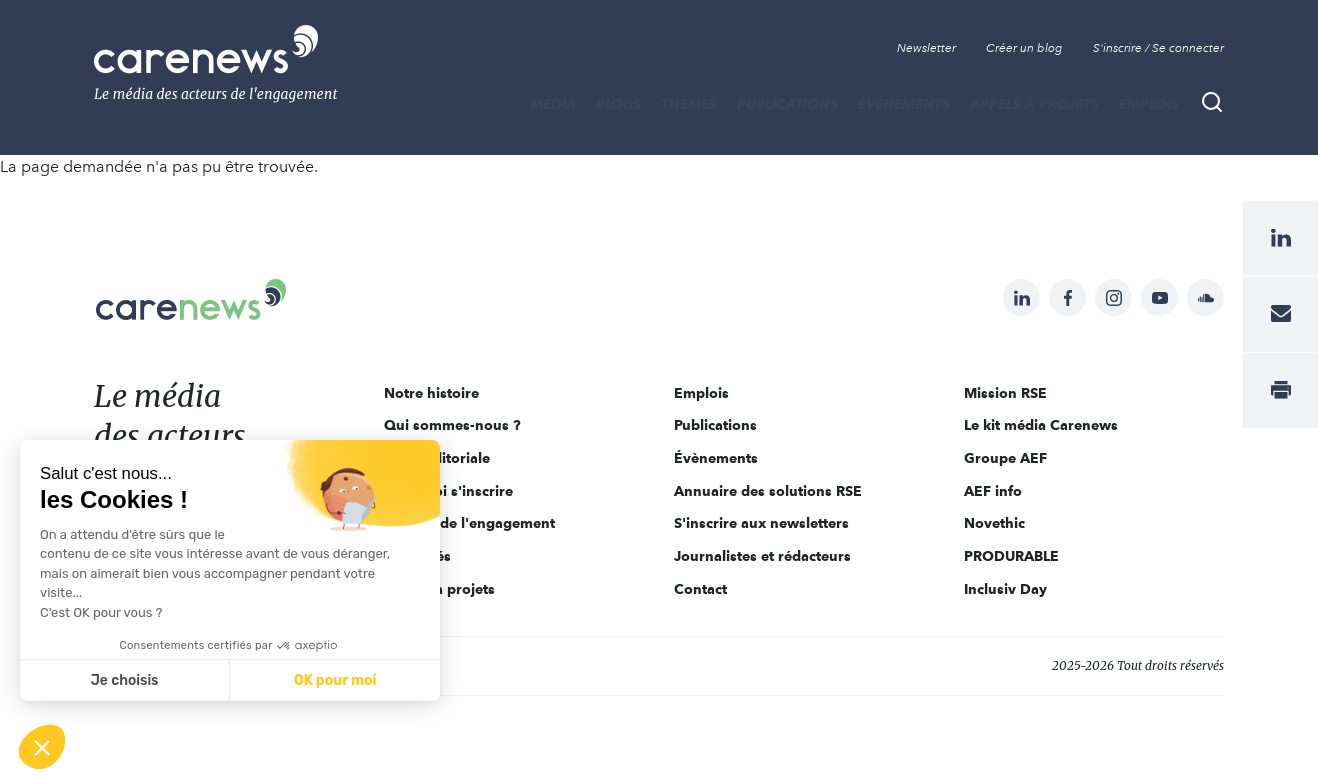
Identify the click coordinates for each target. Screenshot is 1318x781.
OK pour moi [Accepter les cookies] (335, 680)
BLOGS (618, 104)
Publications (787, 104)
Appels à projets (1034, 104)
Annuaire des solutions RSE (768, 491)
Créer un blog (1024, 48)
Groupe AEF (1005, 458)
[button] (42, 747)
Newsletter (926, 48)
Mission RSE (1005, 393)
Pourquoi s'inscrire (448, 491)
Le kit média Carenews (1041, 425)
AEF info (993, 491)
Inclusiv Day (1005, 589)
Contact (700, 589)
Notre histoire (431, 393)
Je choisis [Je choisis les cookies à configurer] (125, 680)
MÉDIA (553, 104)
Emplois (1149, 104)
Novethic (994, 523)
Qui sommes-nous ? (452, 425)
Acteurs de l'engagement (469, 523)
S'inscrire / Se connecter (1158, 48)
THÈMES (689, 104)
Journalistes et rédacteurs (762, 556)
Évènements (904, 104)
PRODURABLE (1011, 556)
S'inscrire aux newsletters (761, 523)
